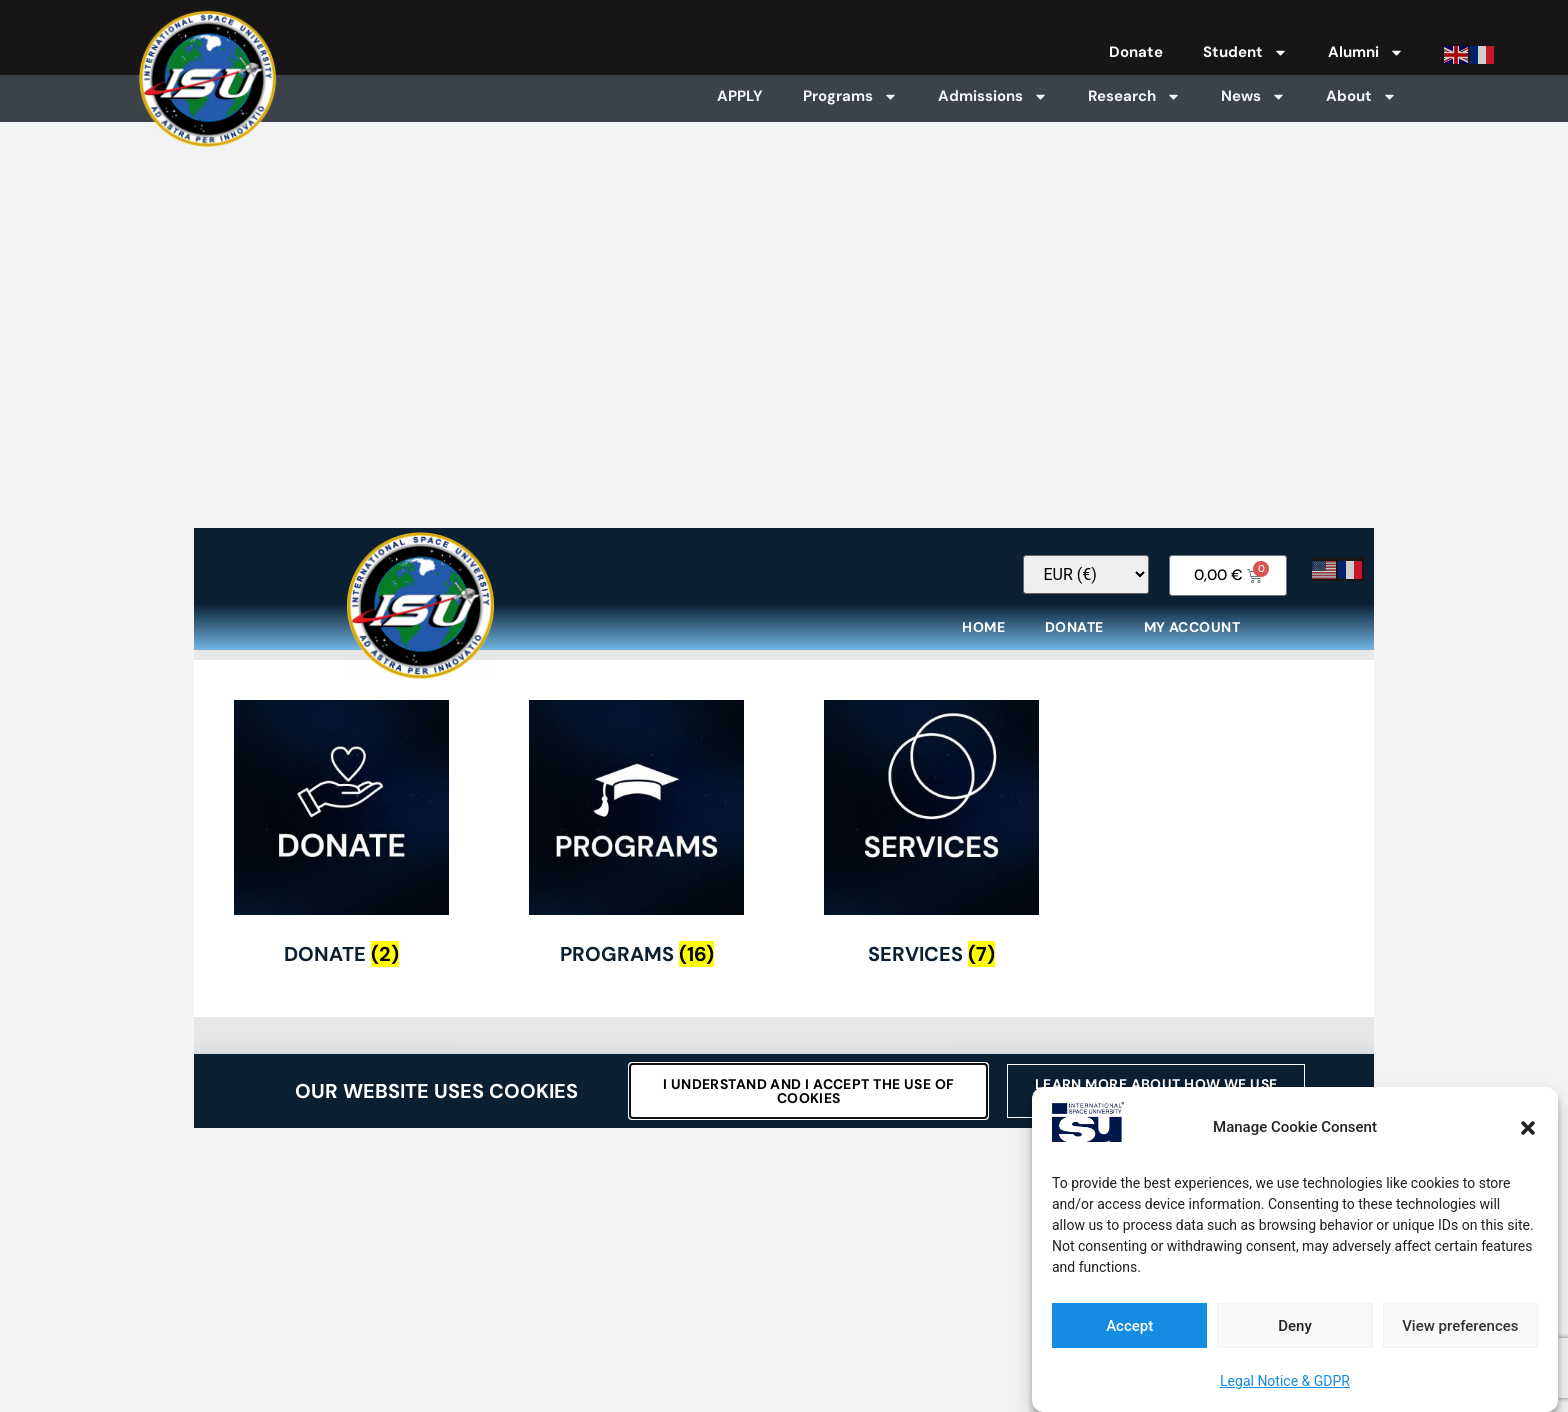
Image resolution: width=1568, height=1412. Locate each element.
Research (1134, 96)
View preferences (1460, 1326)
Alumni (1366, 52)
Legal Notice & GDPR (1285, 1381)
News (1253, 96)
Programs (850, 96)
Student (1245, 52)
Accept (1129, 1326)
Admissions (993, 96)
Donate (1136, 52)
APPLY (740, 96)
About (1361, 96)
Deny (1295, 1326)
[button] (1528, 1128)
